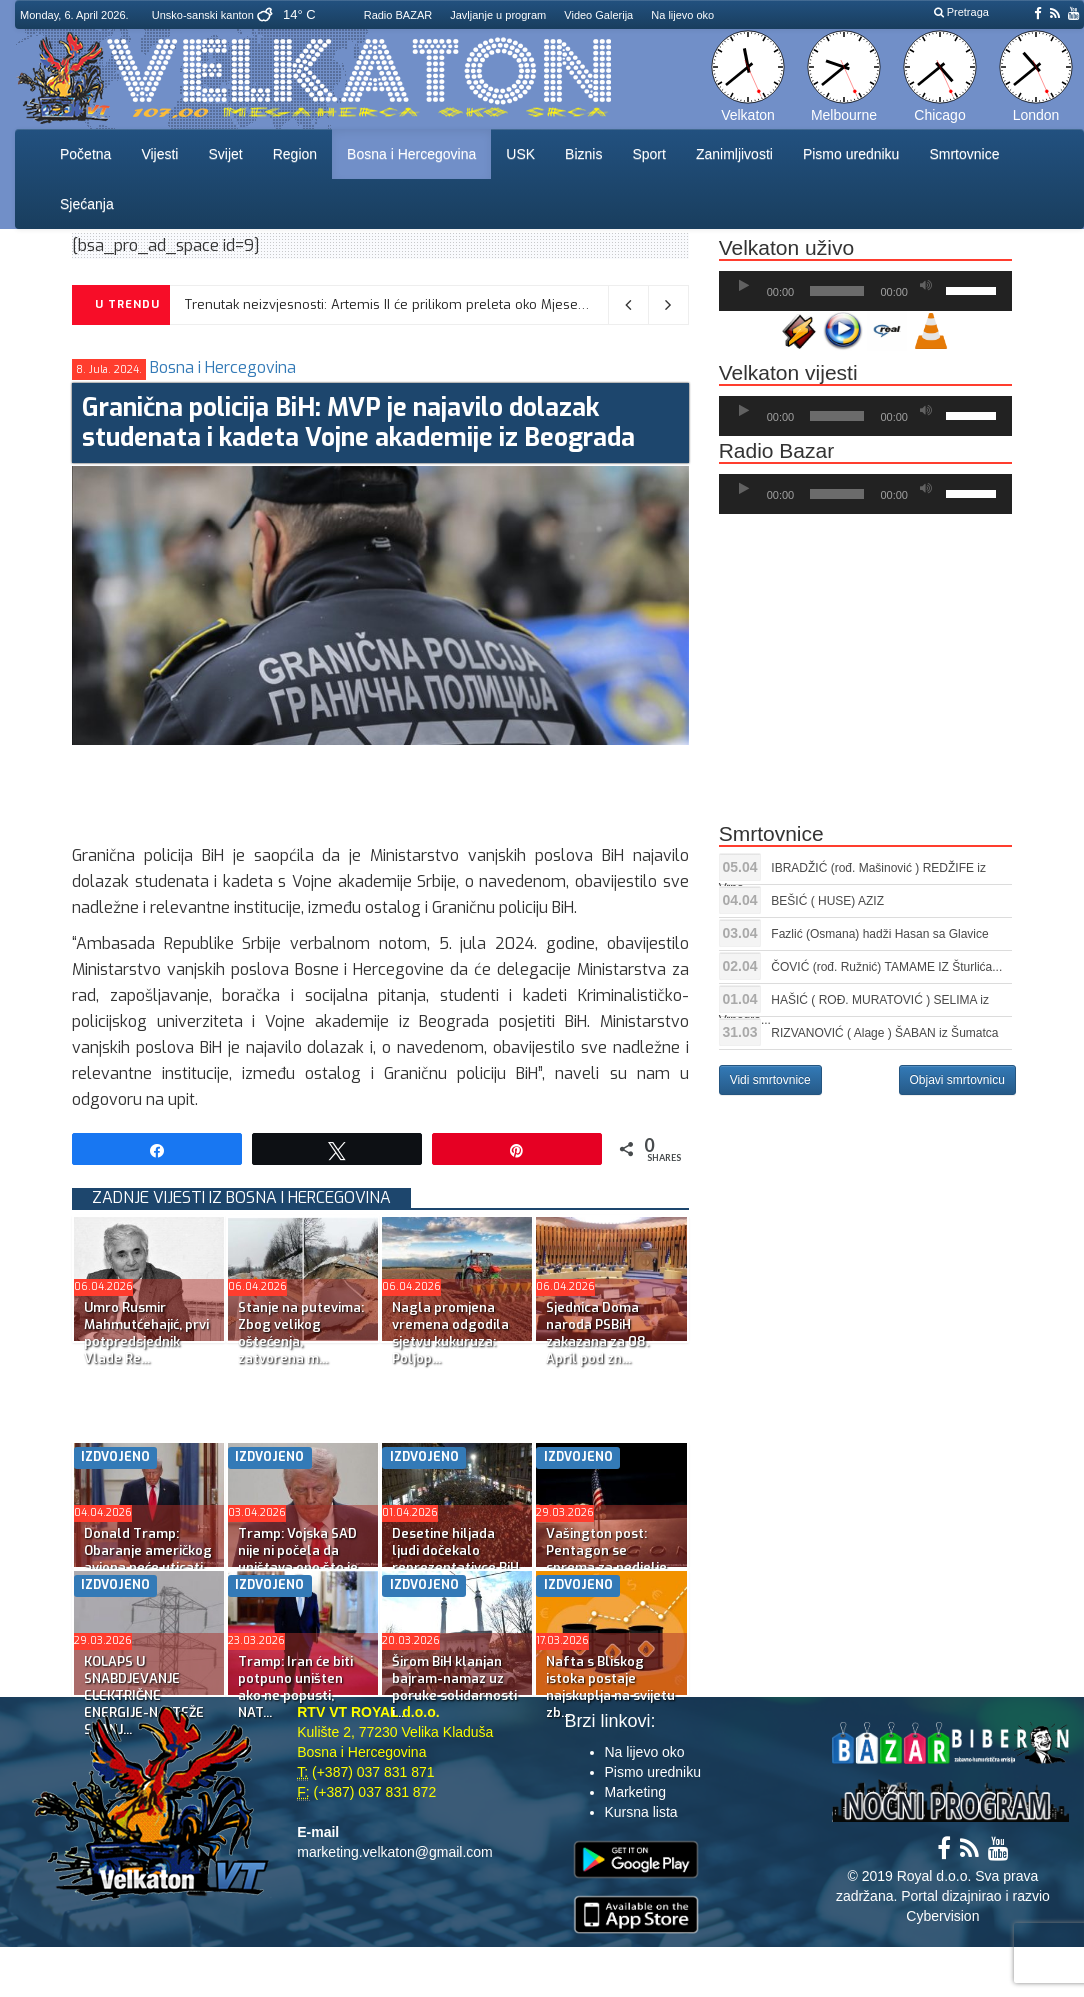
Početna (85, 154)
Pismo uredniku (851, 154)
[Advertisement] (436, 790)
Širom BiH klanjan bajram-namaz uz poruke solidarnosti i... (454, 1687)
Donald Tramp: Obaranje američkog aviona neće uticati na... (148, 1559)
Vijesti (159, 154)
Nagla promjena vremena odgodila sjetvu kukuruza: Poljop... (450, 1333)
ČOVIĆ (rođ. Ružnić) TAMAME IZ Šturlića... (886, 967)
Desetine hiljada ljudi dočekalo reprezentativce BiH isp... (455, 1559)
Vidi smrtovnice (770, 1080)
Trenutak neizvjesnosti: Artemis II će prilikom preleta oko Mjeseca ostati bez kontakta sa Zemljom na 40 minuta (534, 304)
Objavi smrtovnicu (957, 1080)
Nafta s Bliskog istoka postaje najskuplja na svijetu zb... (610, 1687)
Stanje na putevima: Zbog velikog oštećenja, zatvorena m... (301, 1333)
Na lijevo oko (682, 15)
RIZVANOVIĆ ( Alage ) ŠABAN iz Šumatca (884, 1033)
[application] (865, 291)
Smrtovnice (964, 154)
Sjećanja (87, 204)
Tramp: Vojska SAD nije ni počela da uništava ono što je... (302, 1550)
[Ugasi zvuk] (926, 286)
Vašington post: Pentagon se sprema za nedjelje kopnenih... (606, 1559)
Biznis (583, 154)
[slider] (837, 291)
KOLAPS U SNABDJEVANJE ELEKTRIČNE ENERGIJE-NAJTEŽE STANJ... (144, 1695)
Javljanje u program (498, 15)
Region (295, 154)
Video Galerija (598, 15)
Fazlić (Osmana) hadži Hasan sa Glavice (879, 934)
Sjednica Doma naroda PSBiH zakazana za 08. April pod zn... (597, 1333)
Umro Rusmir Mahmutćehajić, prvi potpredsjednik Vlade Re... (146, 1333)
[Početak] (744, 286)
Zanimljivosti (734, 154)
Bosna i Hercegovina (411, 154)
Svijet (225, 154)
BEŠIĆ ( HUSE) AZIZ (827, 901)
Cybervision (942, 1916)
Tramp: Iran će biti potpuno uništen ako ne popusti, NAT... (295, 1687)
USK (520, 154)
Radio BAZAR (398, 15)
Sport (648, 154)
